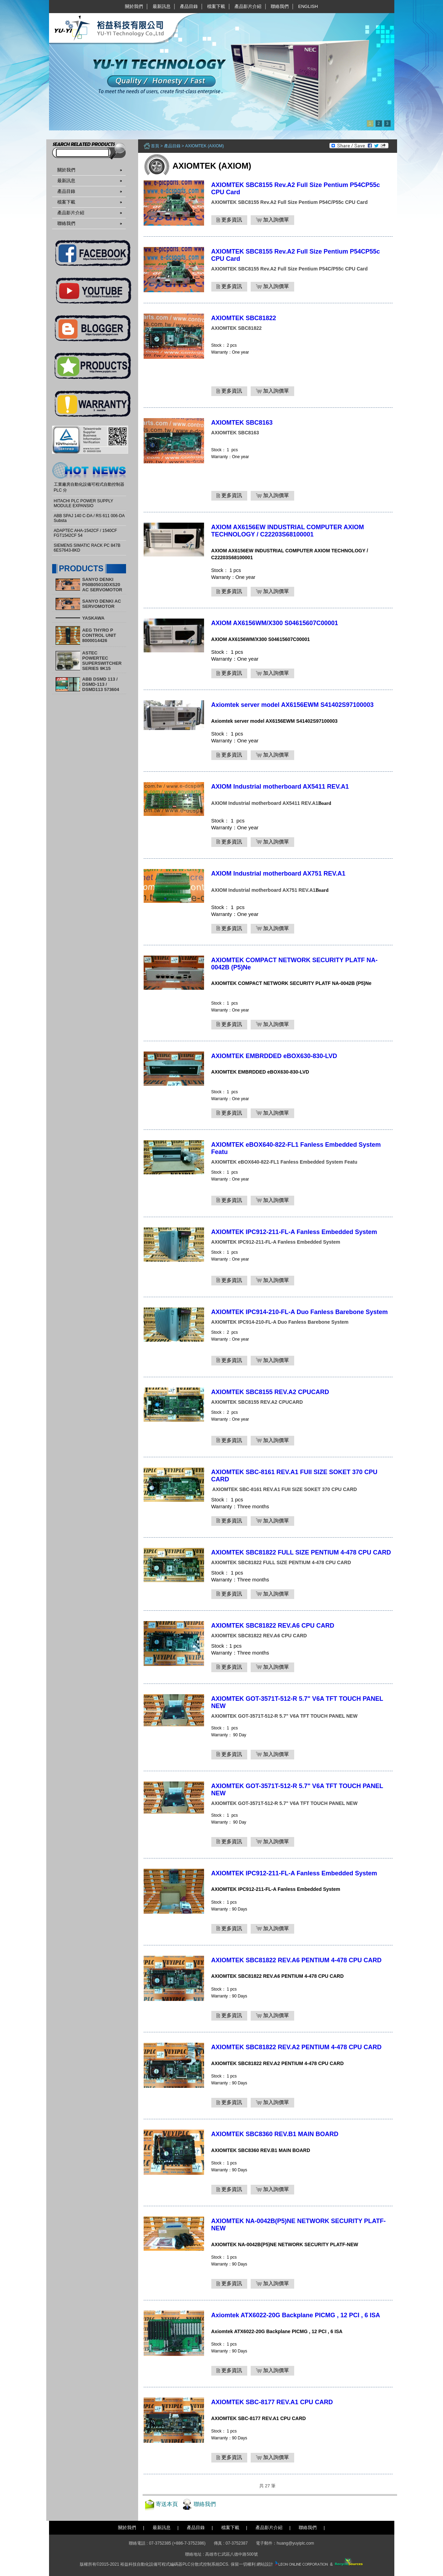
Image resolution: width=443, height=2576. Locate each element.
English (308, 6)
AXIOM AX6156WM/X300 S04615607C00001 (274, 623)
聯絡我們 (280, 6)
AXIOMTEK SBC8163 (242, 422)
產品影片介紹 (247, 6)
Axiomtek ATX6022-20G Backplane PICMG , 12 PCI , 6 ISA (295, 2315)
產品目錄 (189, 6)
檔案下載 (216, 6)
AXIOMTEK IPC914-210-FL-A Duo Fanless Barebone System (299, 1312)
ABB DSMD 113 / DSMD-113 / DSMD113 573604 (100, 684)
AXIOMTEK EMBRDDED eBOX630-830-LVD (274, 1056)
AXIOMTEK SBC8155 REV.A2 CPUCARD (270, 1392)
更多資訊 (229, 220)
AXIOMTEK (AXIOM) (204, 146)
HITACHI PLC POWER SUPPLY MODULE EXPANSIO (83, 503)
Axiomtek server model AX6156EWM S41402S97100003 (292, 704)
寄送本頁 (167, 2504)
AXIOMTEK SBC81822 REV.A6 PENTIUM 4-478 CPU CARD (296, 1960)
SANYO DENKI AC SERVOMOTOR (101, 604)
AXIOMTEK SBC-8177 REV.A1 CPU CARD (272, 2402)
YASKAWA (93, 618)
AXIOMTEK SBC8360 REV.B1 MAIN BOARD (274, 2134)
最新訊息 (162, 6)
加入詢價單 (272, 220)
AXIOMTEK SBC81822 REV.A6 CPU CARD (272, 1625)
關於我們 (134, 6)
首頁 (155, 146)
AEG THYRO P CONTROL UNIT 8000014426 (99, 635)
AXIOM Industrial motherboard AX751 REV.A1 (278, 873)
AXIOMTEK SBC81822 (243, 318)
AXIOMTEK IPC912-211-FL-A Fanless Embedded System (294, 1231)
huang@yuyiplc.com (295, 2543)
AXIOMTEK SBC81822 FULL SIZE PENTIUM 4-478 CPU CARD (301, 1552)
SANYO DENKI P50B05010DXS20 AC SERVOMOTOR (102, 584)
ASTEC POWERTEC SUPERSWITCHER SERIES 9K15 (102, 660)
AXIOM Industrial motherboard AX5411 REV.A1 (280, 786)
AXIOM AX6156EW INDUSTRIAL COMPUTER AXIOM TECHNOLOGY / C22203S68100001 (287, 531)
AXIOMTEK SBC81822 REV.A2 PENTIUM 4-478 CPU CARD (296, 2047)
